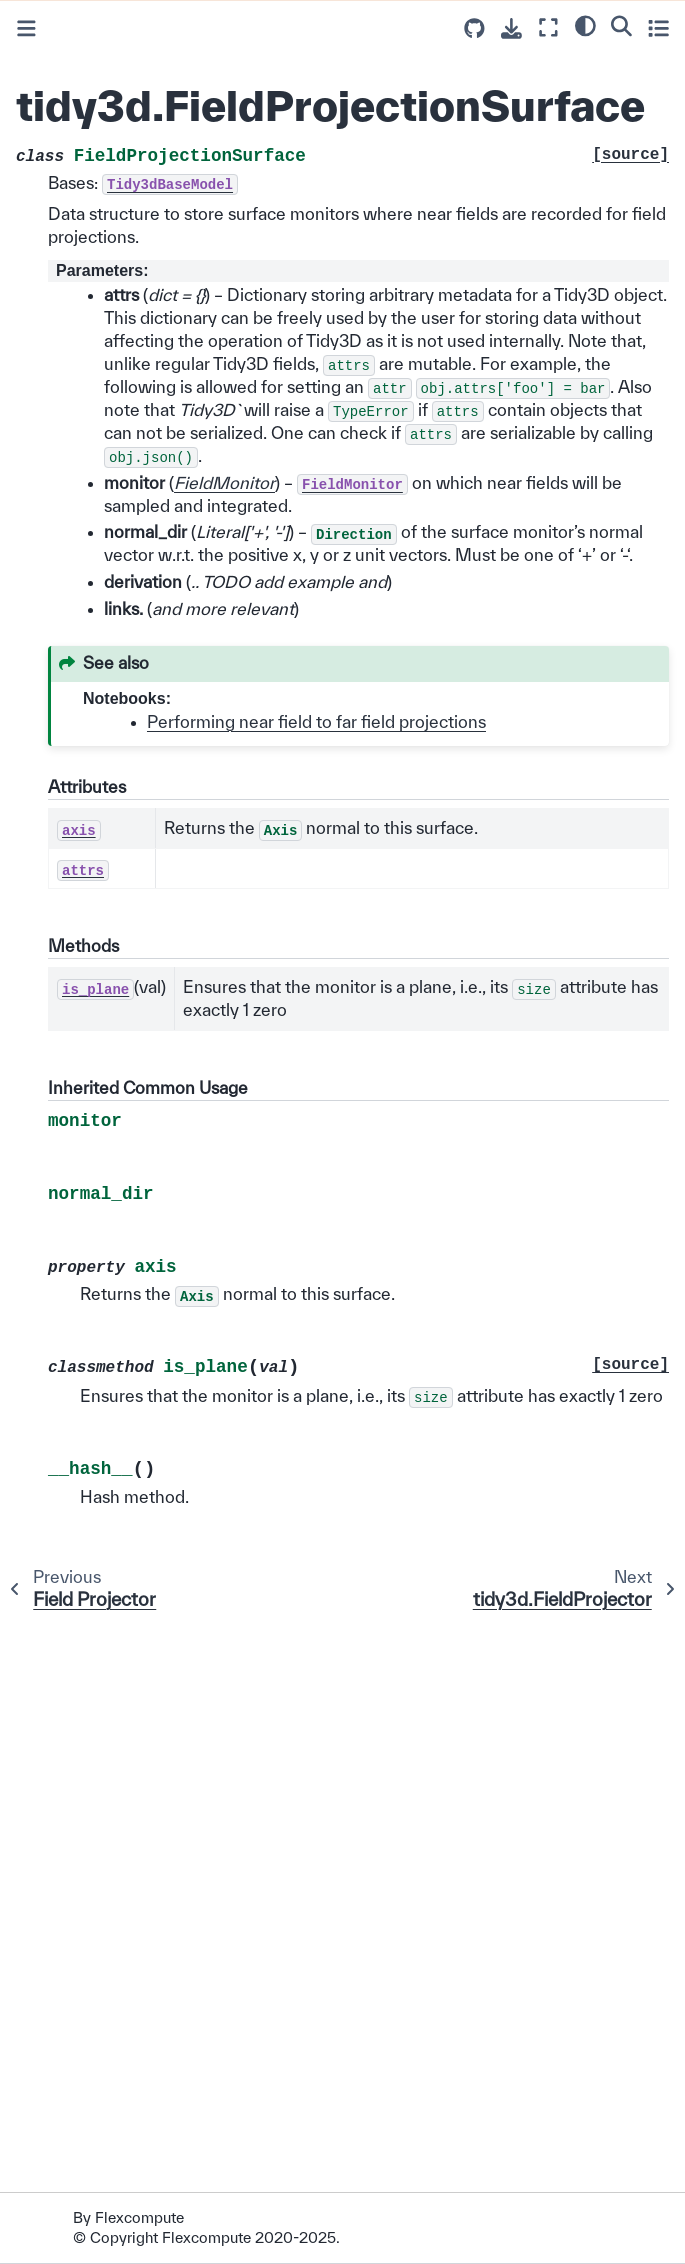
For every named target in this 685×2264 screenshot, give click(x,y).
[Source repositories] (474, 28)
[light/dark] (585, 25)
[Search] (621, 25)
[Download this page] (511, 28)
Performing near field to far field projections (316, 721)
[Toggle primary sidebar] (26, 28)
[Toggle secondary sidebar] (658, 27)
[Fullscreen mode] (548, 27)
